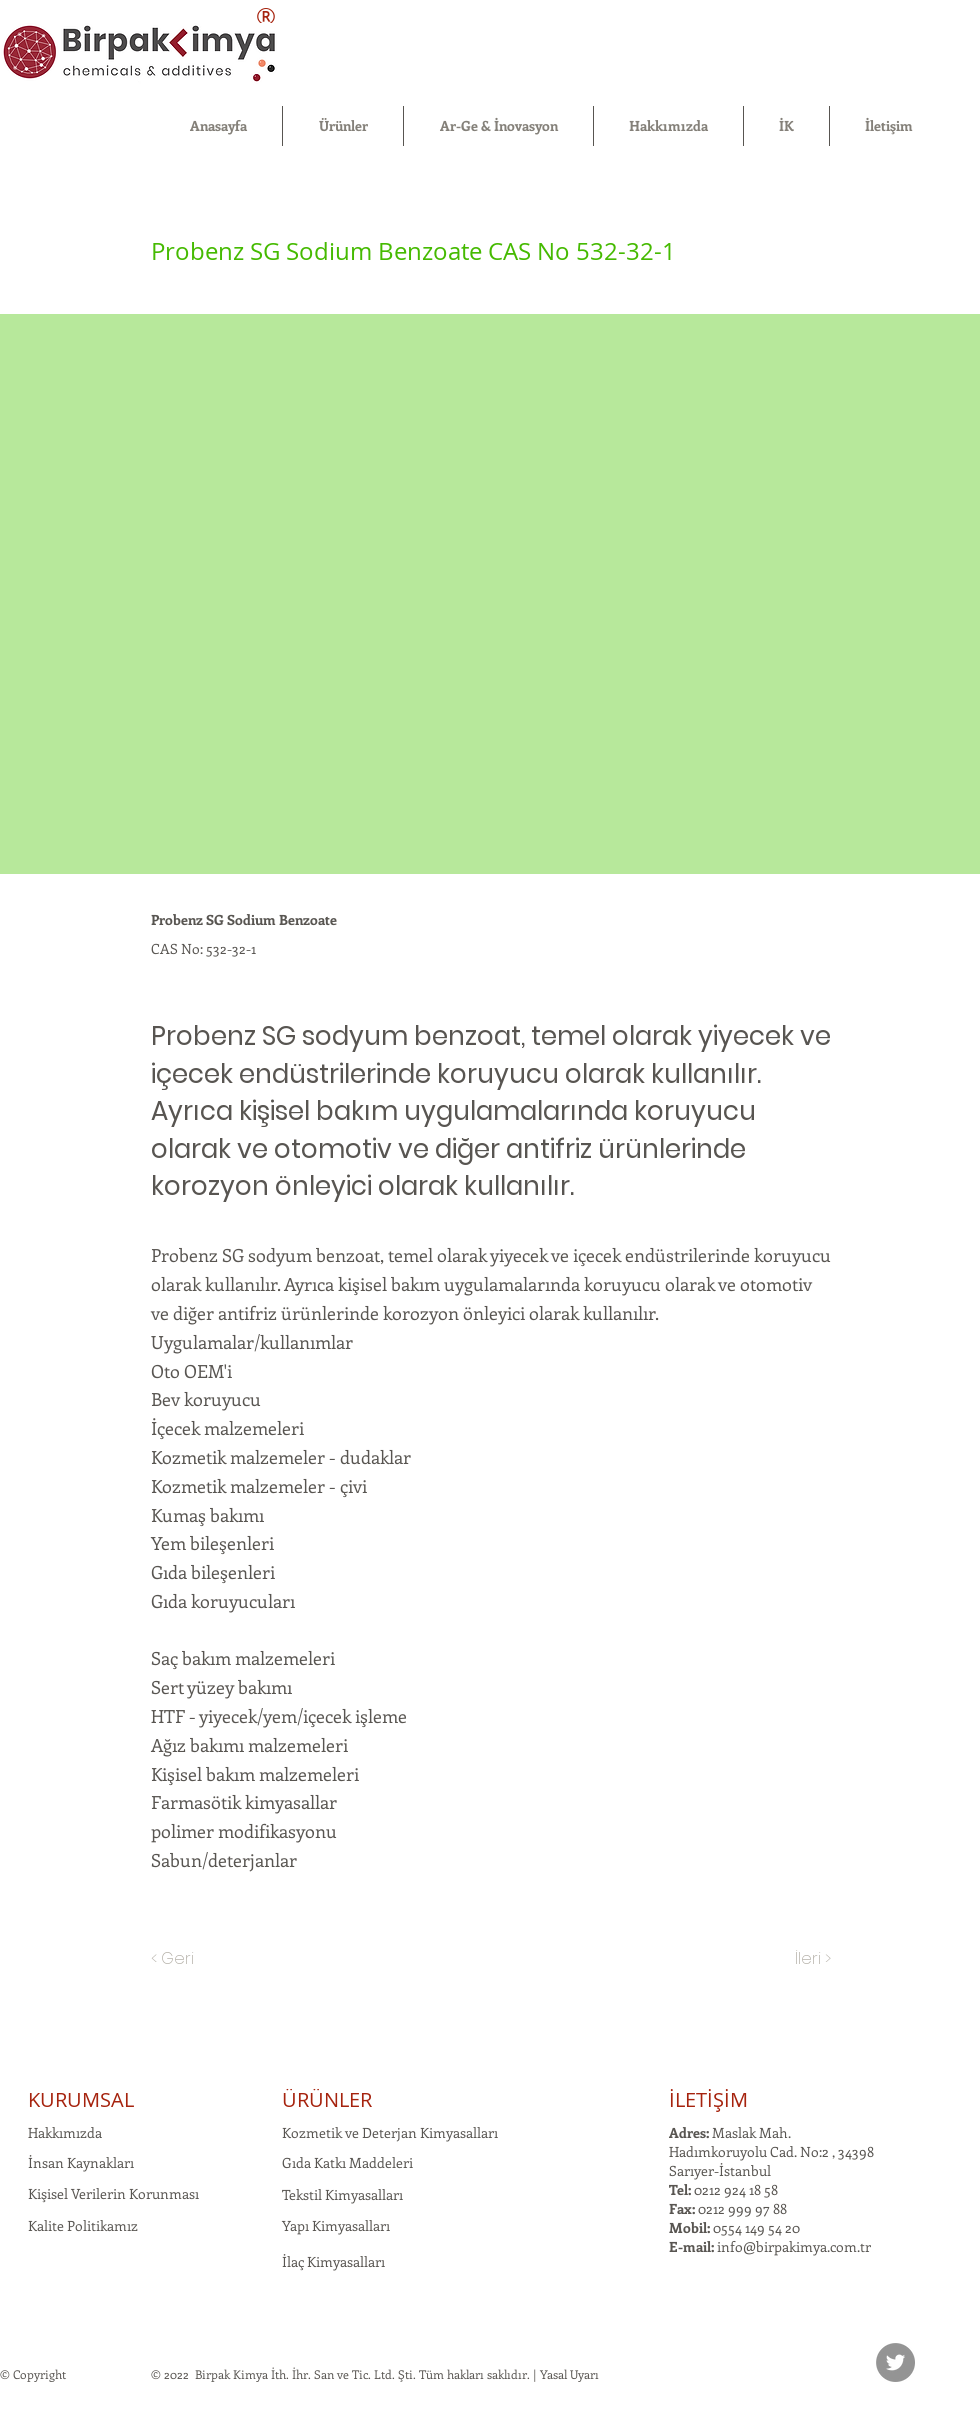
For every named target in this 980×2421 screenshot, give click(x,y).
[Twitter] (895, 2362)
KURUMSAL (81, 2099)
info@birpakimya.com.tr (794, 2246)
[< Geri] (217, 1959)
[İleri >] (781, 1959)
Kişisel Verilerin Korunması (113, 2193)
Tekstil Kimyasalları (342, 2194)
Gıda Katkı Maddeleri (347, 2162)
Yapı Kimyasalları (336, 2225)
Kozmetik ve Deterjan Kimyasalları (390, 2132)
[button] (343, 126)
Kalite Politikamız (83, 2225)
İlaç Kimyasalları (333, 2261)
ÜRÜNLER (327, 2099)
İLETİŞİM (708, 2099)
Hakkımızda (65, 2132)
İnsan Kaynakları (81, 2162)
